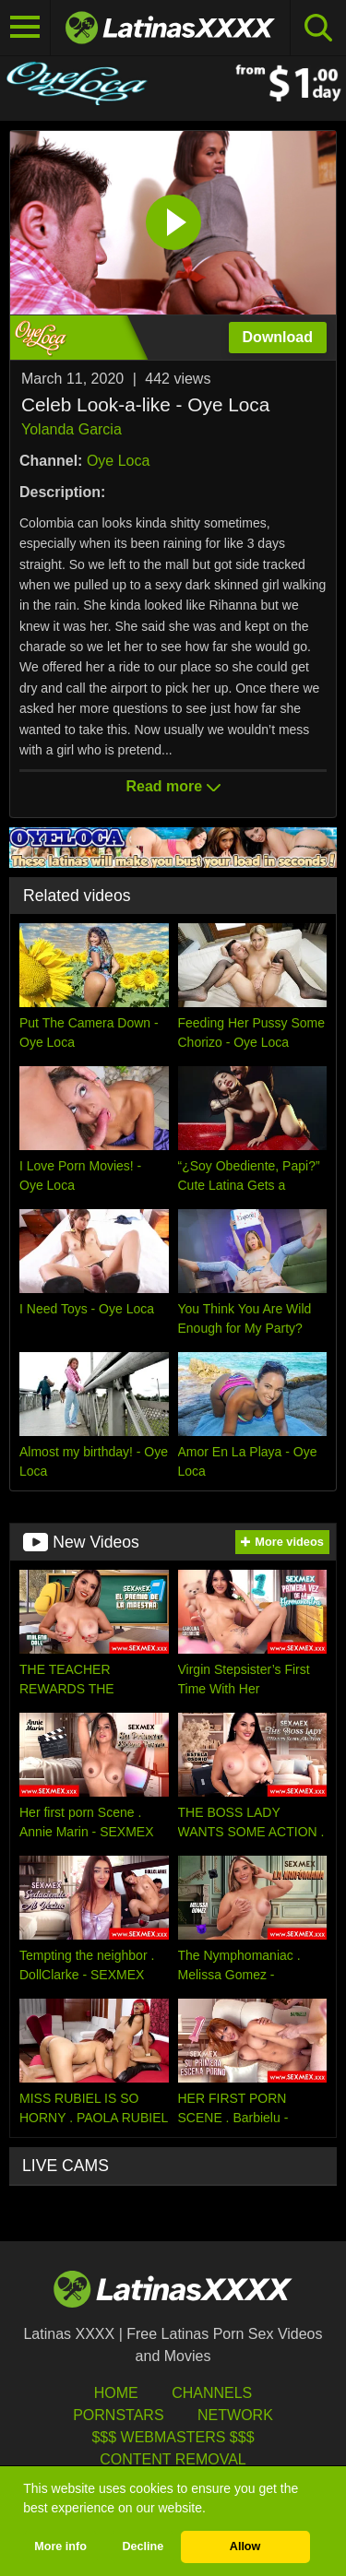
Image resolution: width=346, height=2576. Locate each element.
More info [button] (60, 2546)
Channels (212, 2393)
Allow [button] (245, 2546)
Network (235, 2415)
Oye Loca (118, 461)
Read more (172, 786)
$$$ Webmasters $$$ (172, 2437)
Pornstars (118, 2415)
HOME (116, 2393)
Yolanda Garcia (71, 429)
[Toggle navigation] (25, 27)
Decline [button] (142, 2546)
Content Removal (173, 2459)
